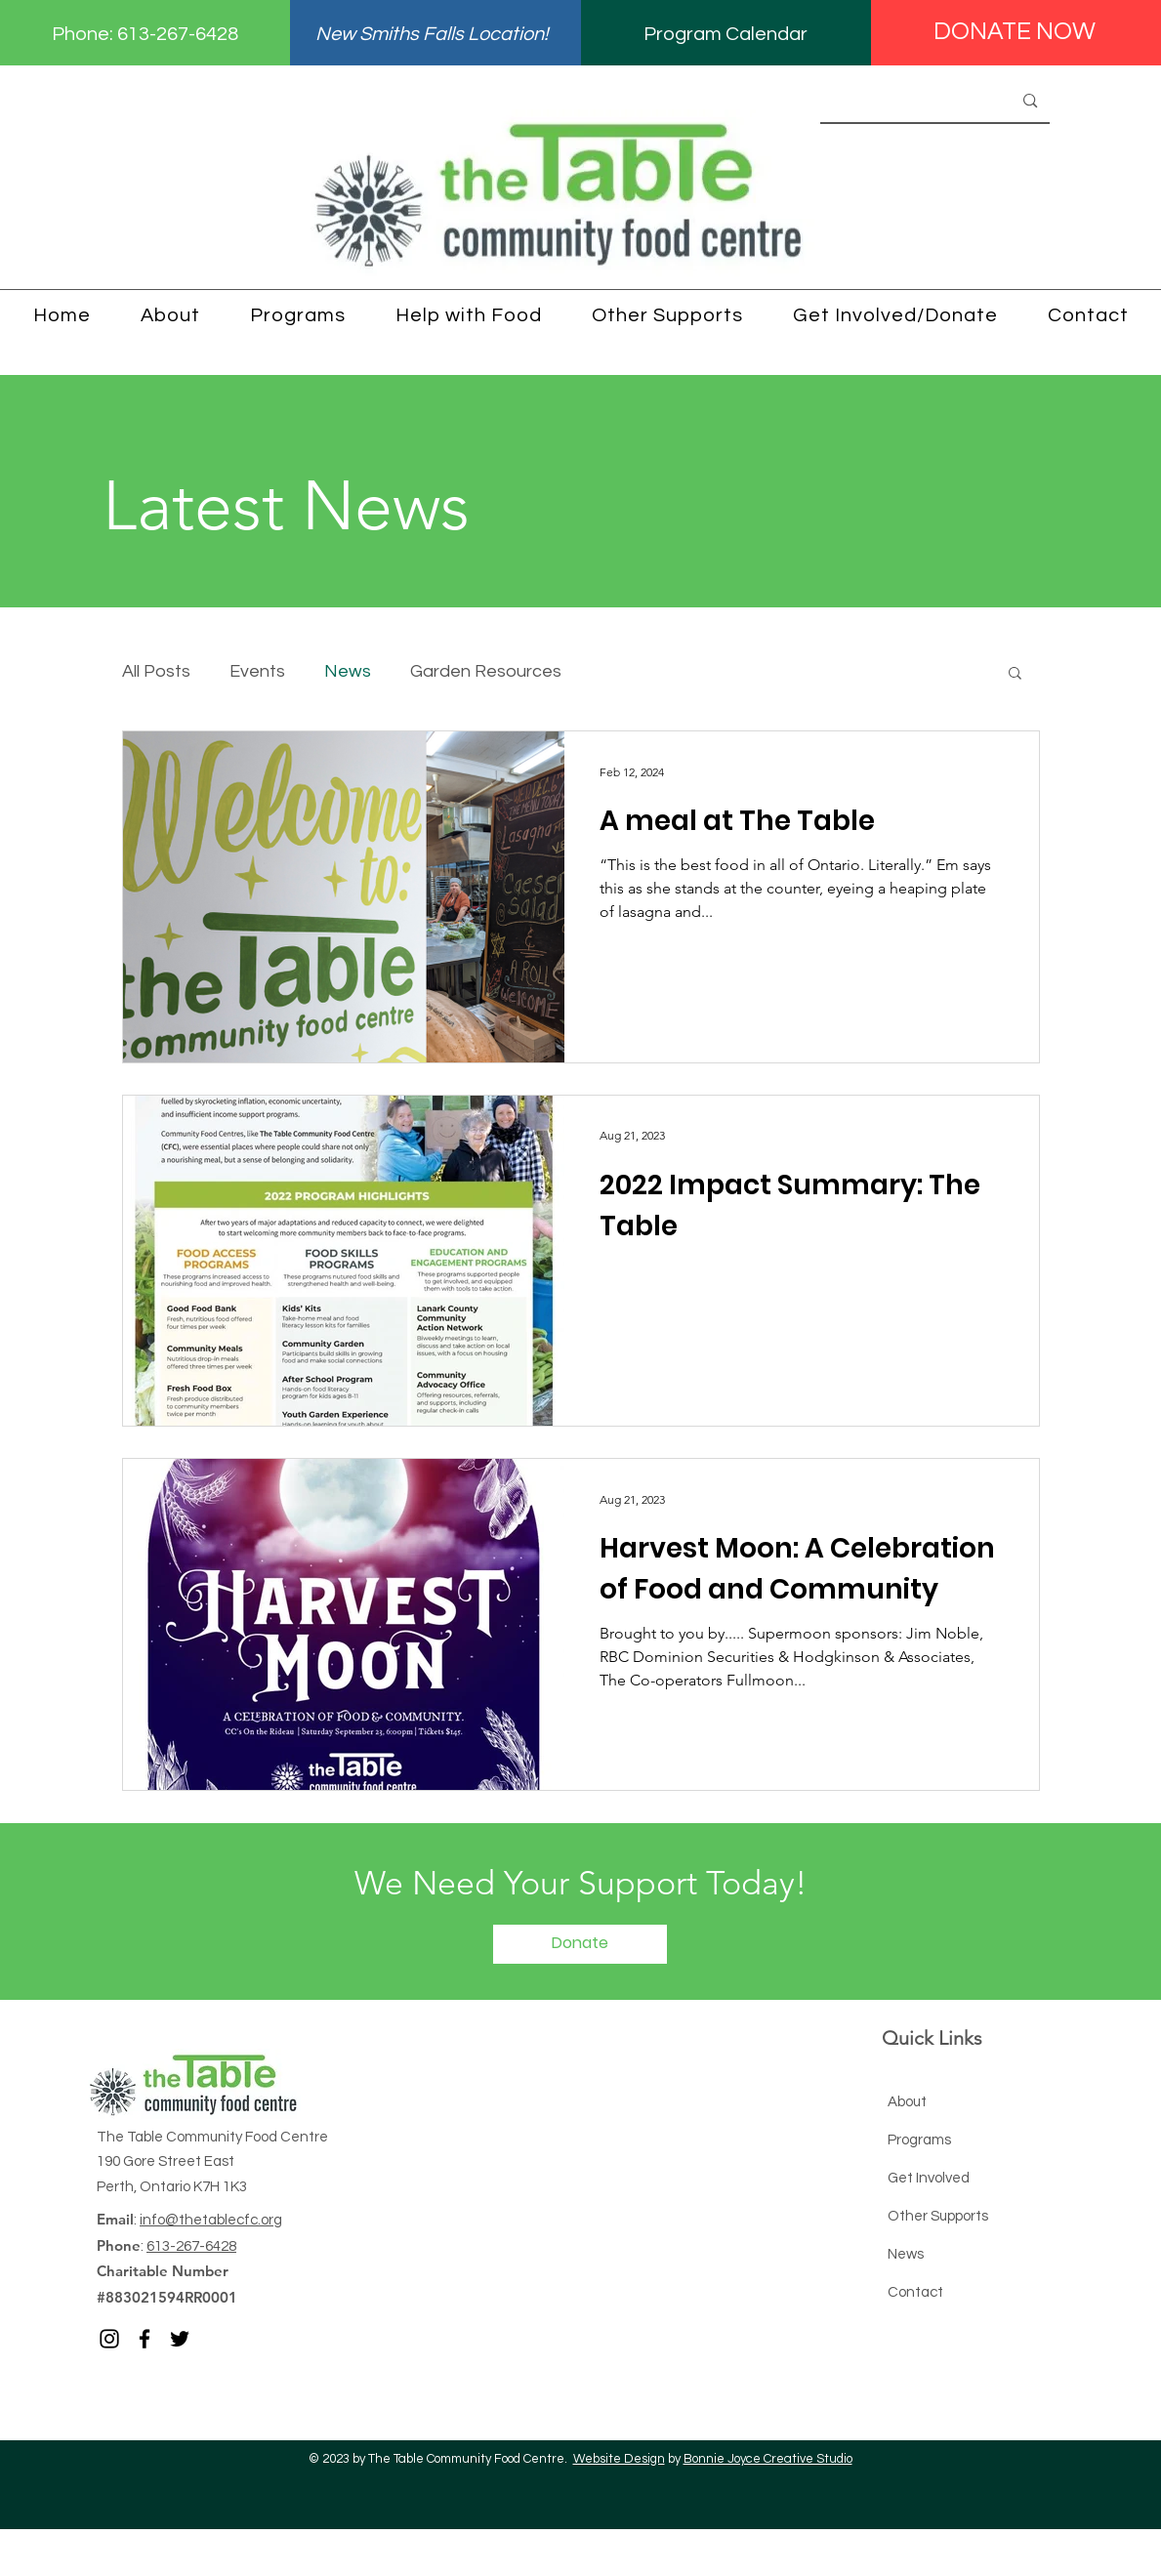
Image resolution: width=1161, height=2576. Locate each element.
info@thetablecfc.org (211, 2220)
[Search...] (891, 101)
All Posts (156, 671)
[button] (1015, 674)
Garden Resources (485, 671)
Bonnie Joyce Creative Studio (768, 2459)
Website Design (619, 2459)
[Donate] (580, 1944)
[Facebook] (144, 2338)
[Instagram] (109, 2338)
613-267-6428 (177, 34)
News (347, 671)
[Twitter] (179, 2338)
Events (257, 671)
